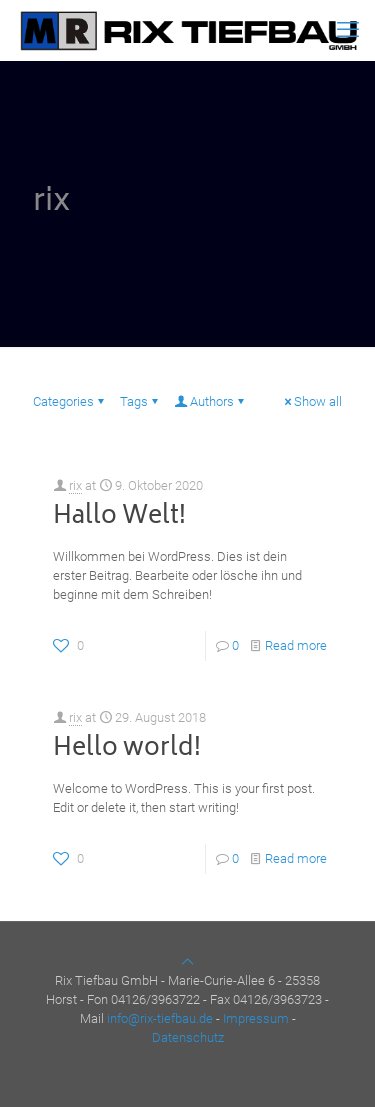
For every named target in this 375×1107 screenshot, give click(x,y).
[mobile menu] (348, 30)
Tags (140, 401)
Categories (70, 401)
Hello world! (127, 749)
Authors (210, 401)
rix (75, 485)
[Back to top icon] (187, 961)
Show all (311, 401)
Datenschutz (188, 1037)
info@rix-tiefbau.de (160, 1018)
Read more (296, 645)
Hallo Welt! (119, 517)
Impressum (256, 1018)
